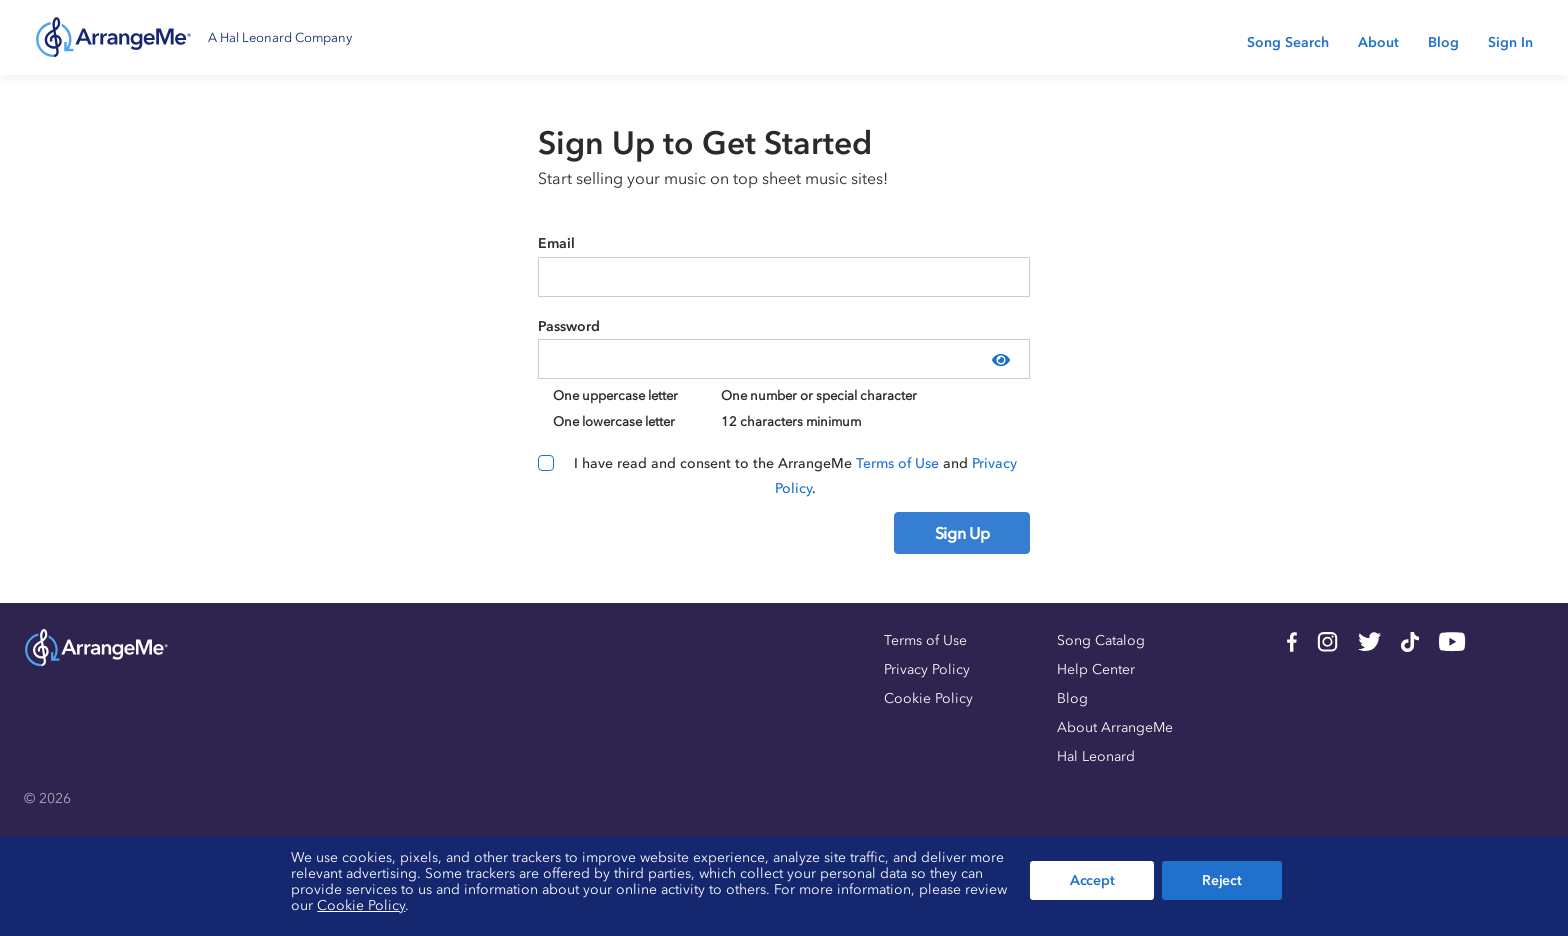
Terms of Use (897, 463)
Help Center (1096, 669)
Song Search (1288, 42)
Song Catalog (1101, 640)
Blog (1443, 42)
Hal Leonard (1096, 756)
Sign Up (962, 533)
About (1378, 42)
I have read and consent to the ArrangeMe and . (795, 476)
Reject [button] (1221, 880)
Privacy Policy (927, 669)
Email (556, 243)
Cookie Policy (928, 698)
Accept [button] (1092, 880)
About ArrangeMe (1115, 727)
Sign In (1510, 42)
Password (569, 326)
